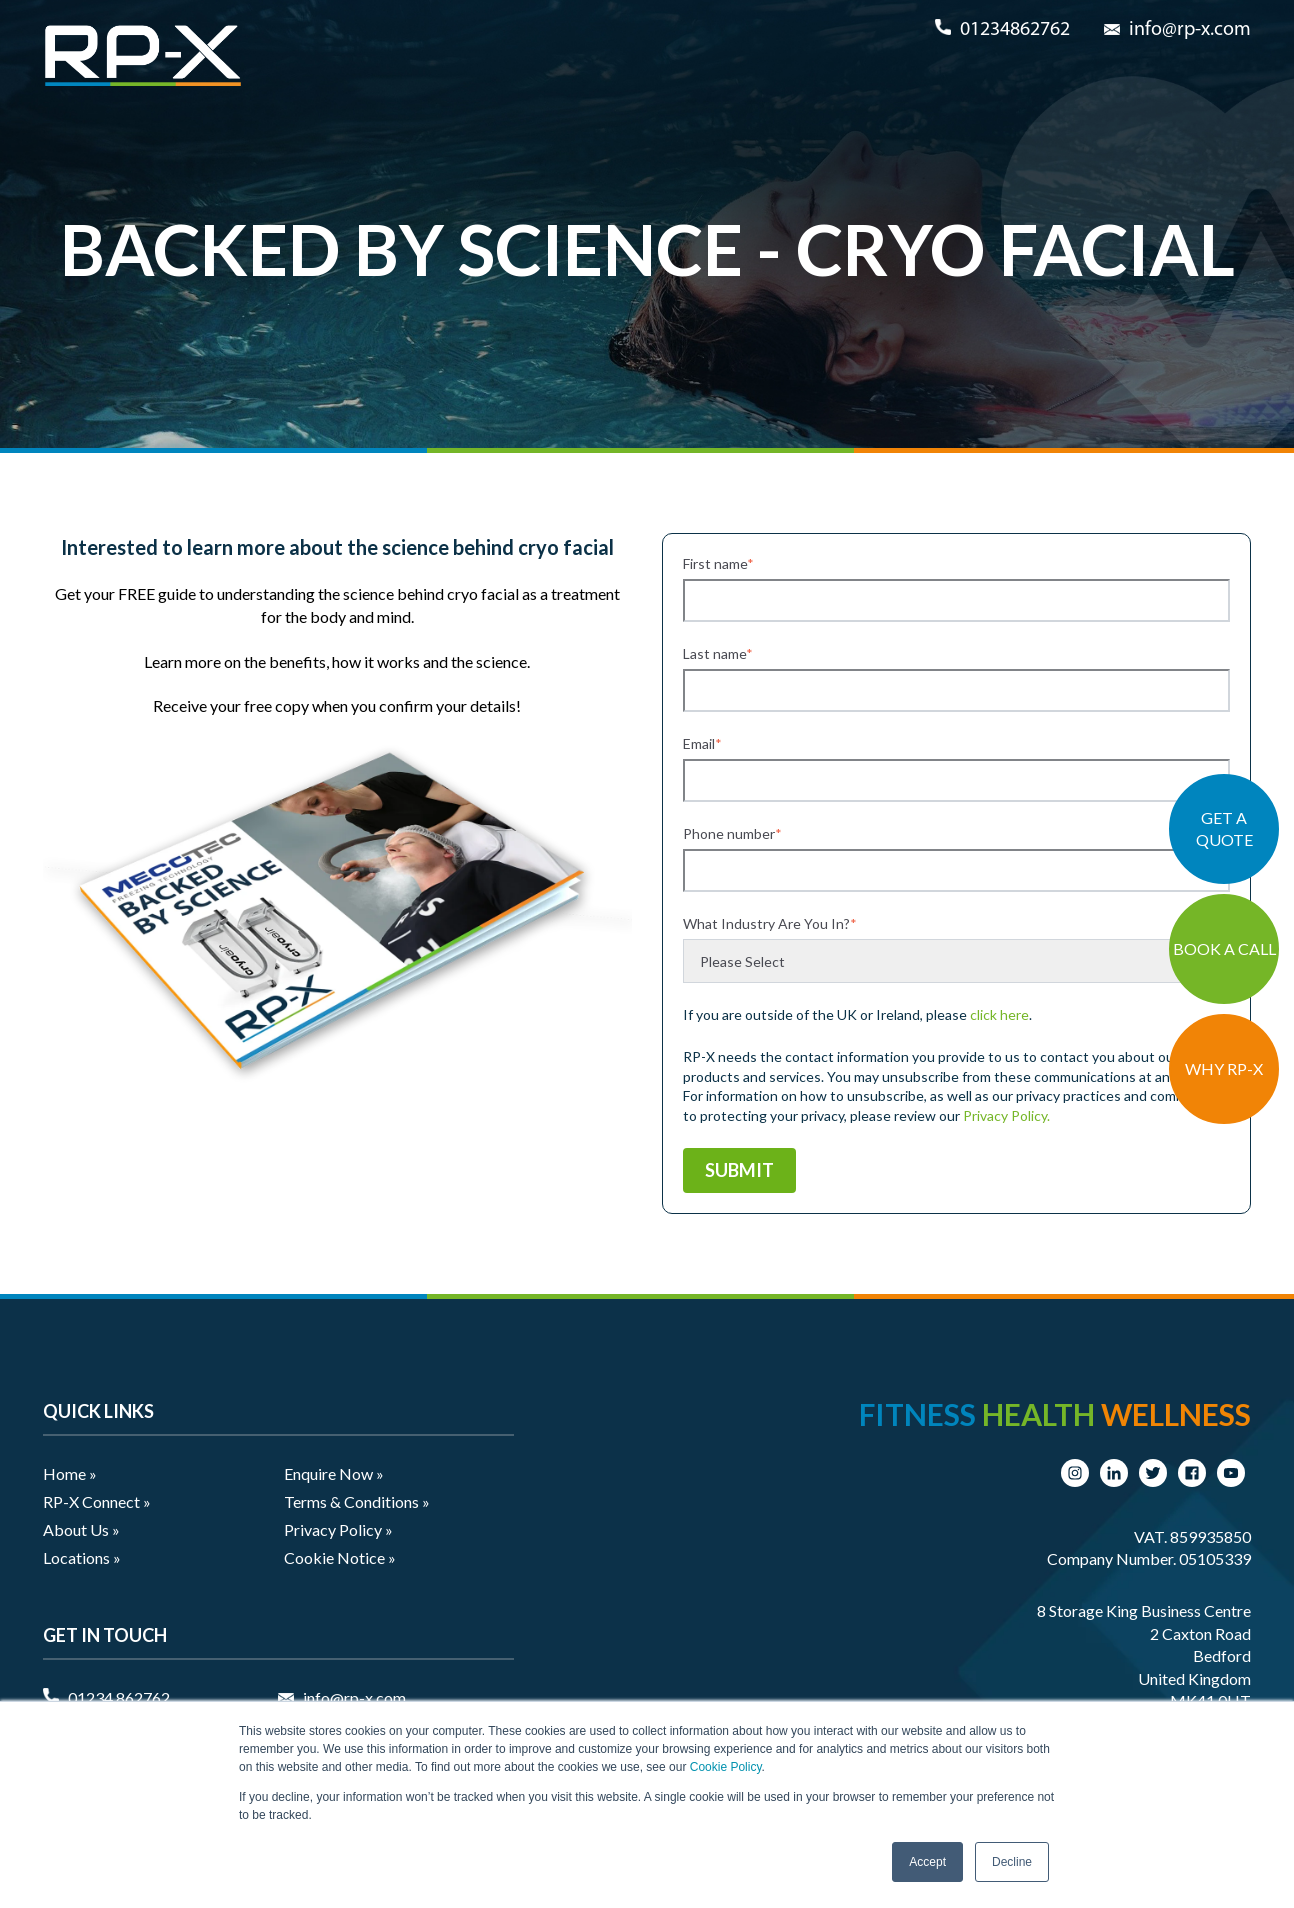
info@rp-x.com (1190, 30)
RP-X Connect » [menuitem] (97, 1501)
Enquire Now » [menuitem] (334, 1473)
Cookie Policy (726, 1767)
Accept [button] (927, 1862)
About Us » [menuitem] (81, 1529)
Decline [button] (1012, 1862)
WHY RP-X (1224, 1068)
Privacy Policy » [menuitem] (338, 1529)
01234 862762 (119, 1697)
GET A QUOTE (1224, 828)
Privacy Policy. (1006, 1115)
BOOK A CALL (1224, 948)
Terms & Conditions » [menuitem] (357, 1501)
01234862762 (1015, 30)
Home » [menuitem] (70, 1473)
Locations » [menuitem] (82, 1557)
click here (999, 1014)
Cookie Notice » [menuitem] (340, 1557)
